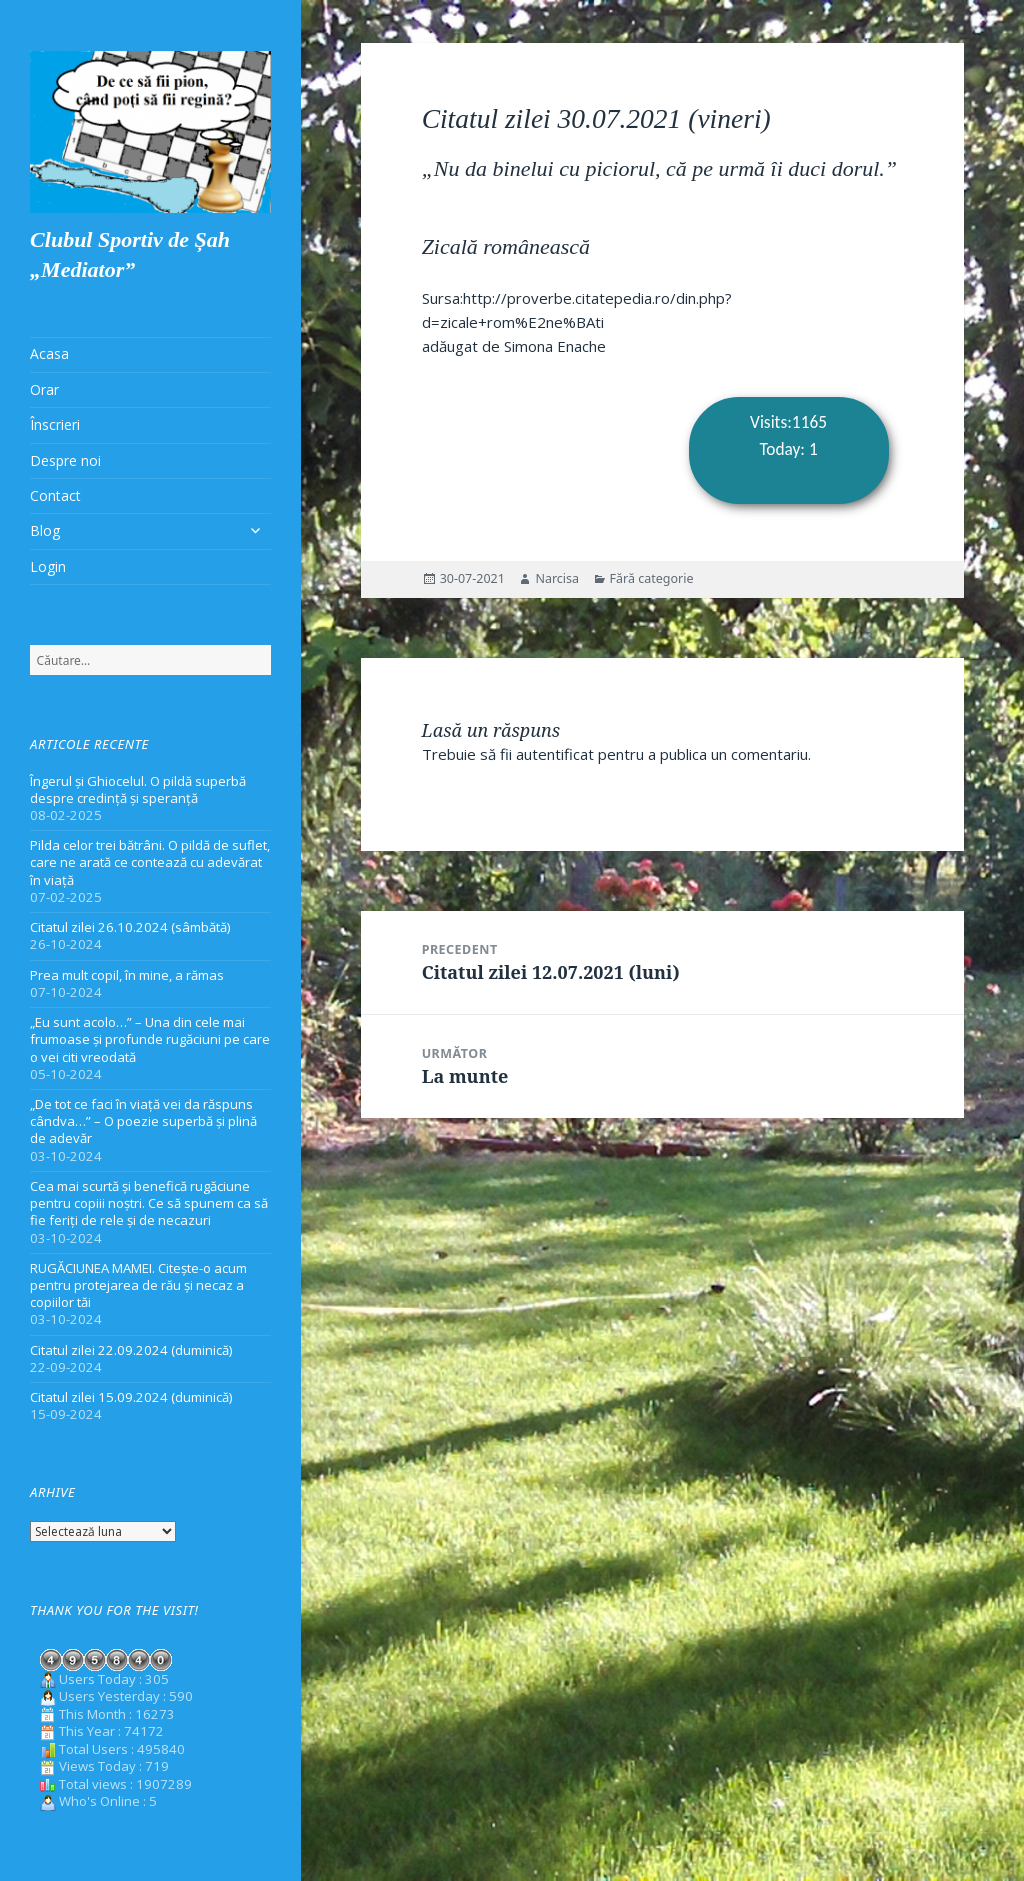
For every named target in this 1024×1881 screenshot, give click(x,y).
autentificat (555, 754)
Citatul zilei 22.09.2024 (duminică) (131, 1350)
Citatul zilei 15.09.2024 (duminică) (131, 1397)
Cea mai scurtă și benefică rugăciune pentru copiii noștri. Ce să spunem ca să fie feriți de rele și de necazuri (149, 1203)
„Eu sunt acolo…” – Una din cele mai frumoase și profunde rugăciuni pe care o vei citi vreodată (150, 1039)
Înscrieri (55, 424)
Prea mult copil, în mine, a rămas (127, 975)
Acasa (49, 353)
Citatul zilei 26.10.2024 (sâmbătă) (130, 927)
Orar (44, 389)
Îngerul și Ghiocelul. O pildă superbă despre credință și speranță (138, 789)
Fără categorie (652, 578)
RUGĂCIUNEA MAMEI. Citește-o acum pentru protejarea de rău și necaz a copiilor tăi (138, 1285)
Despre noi (65, 460)
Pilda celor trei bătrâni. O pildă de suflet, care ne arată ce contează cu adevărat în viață (150, 862)
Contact (55, 495)
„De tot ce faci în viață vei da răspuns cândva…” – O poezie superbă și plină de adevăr (143, 1121)
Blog (45, 530)
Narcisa (557, 578)
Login (48, 566)
